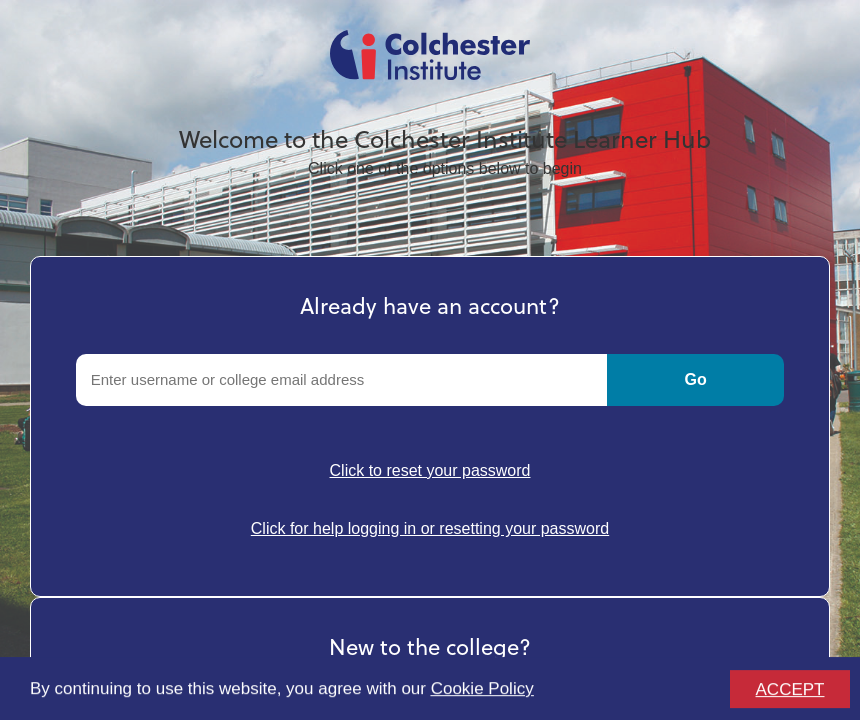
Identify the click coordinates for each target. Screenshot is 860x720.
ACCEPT (790, 690)
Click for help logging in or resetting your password (430, 528)
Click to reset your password (430, 470)
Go (696, 379)
